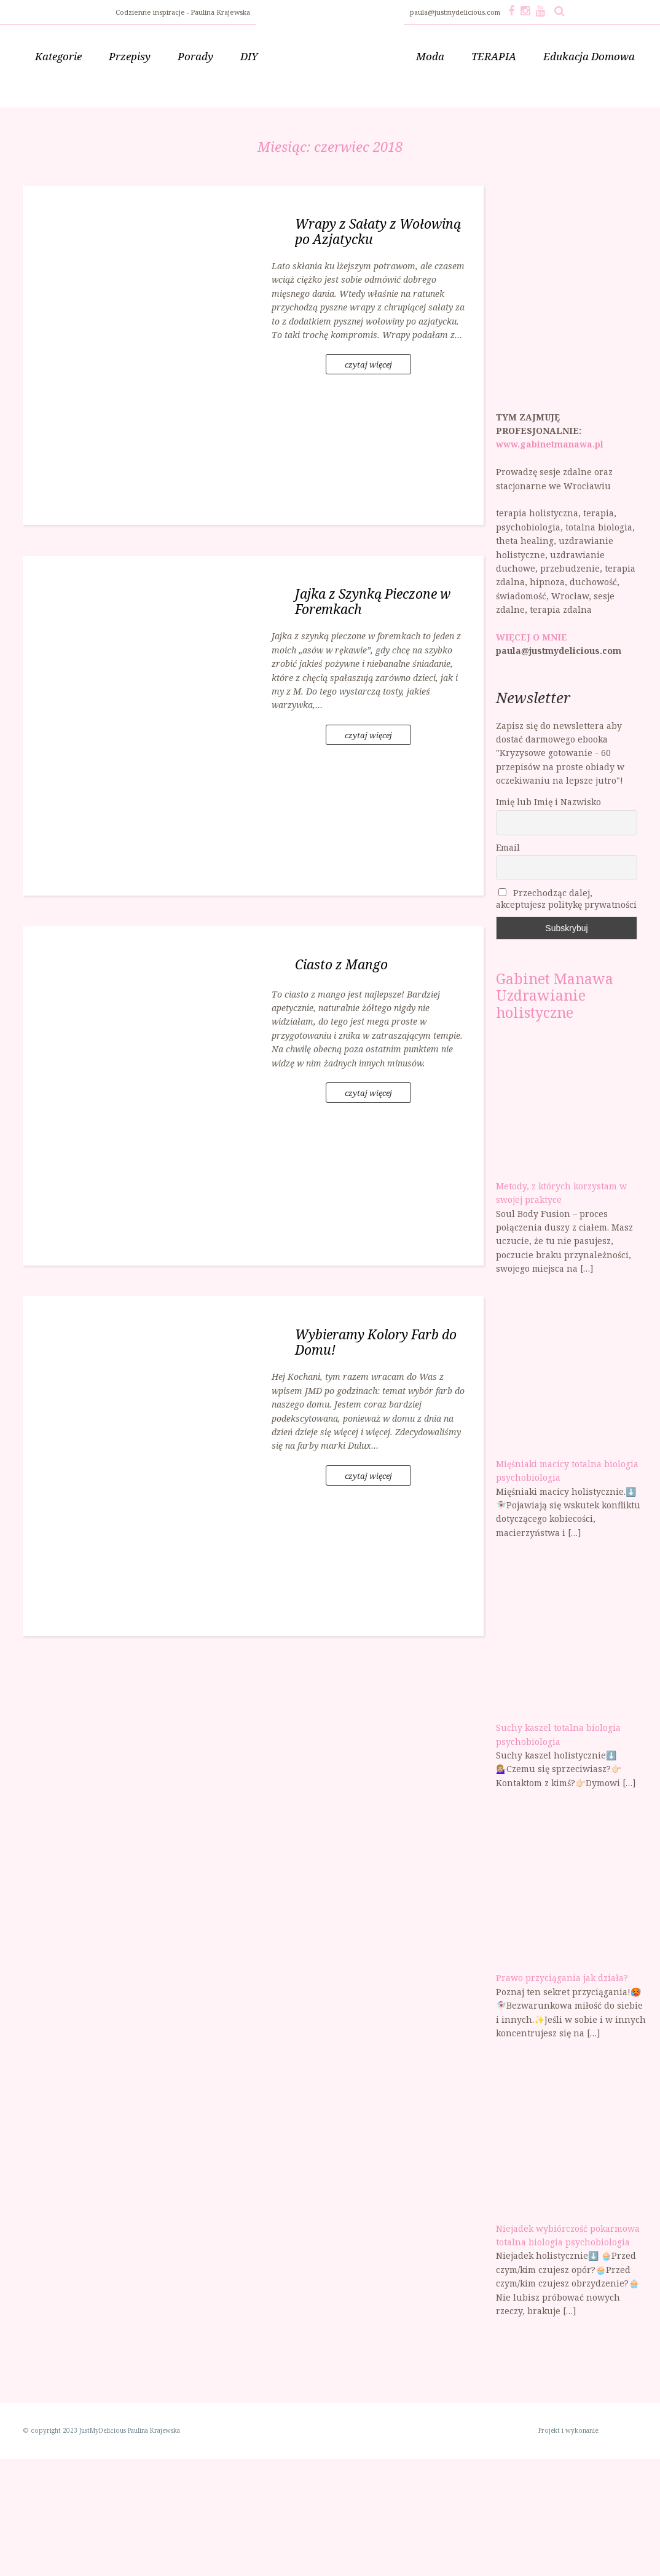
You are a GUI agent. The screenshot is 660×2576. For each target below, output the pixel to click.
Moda (430, 56)
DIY (249, 56)
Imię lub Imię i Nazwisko (548, 802)
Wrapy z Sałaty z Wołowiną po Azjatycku (378, 231)
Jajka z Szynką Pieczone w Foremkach (372, 601)
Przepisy (130, 56)
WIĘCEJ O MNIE (531, 637)
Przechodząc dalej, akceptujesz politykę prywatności (566, 898)
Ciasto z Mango (341, 964)
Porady (195, 56)
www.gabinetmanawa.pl (549, 444)
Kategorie (58, 56)
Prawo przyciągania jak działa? (562, 1977)
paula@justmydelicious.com (456, 12)
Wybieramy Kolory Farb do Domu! (376, 1342)
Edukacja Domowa (589, 56)
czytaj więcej (368, 364)
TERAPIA (493, 56)
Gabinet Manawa (554, 978)
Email (508, 847)
